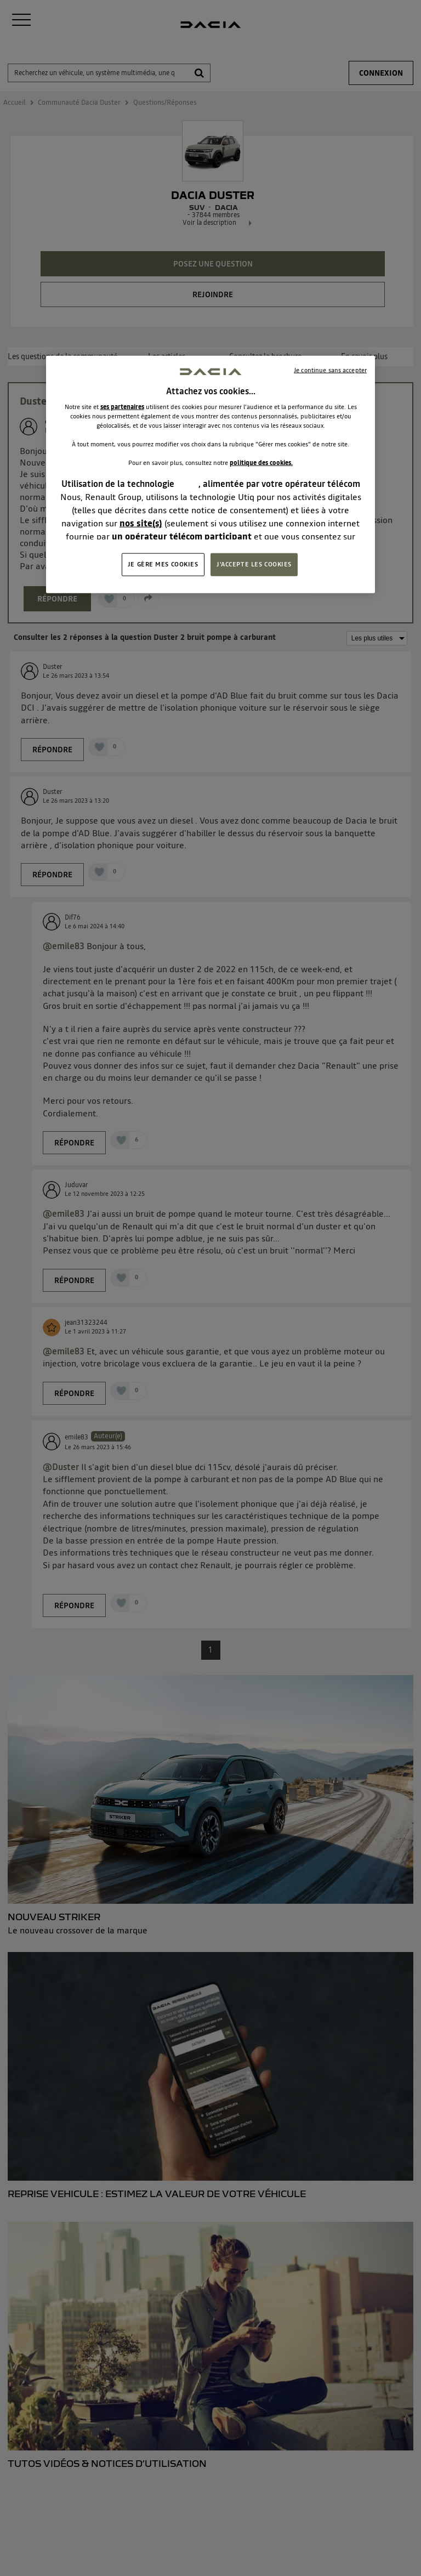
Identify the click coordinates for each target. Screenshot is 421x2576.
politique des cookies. (261, 462)
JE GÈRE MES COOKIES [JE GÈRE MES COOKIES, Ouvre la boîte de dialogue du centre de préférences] (163, 564)
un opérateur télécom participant (182, 536)
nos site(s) (141, 523)
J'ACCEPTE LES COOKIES (254, 564)
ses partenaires (122, 406)
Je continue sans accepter (330, 369)
